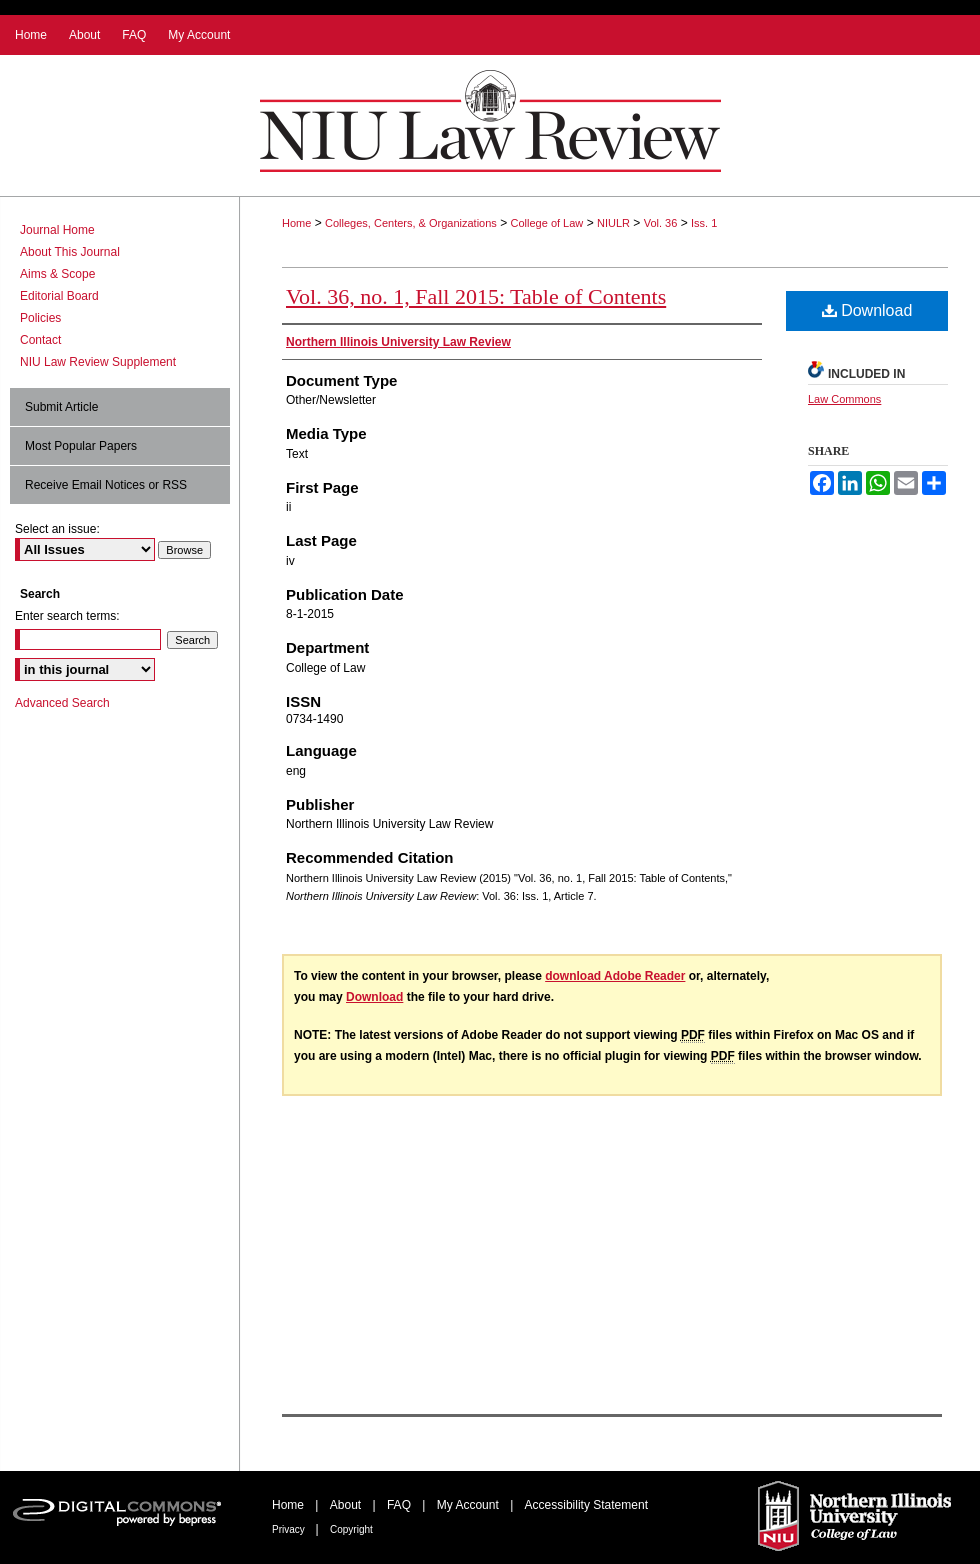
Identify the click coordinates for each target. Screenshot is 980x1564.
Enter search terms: (67, 616)
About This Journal (70, 252)
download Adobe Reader (615, 976)
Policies (40, 318)
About (347, 1505)
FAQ (400, 1505)
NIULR (613, 223)
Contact (40, 340)
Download (867, 310)
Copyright (351, 1529)
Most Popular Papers (81, 446)
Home (296, 223)
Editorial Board (59, 296)
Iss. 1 (704, 223)
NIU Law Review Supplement (98, 362)
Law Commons (844, 399)
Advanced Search (62, 703)
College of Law (547, 223)
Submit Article (61, 407)
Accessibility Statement (586, 1505)
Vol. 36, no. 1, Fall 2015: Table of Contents (476, 296)
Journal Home (57, 230)
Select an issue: (57, 529)
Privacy (290, 1529)
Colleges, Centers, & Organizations (411, 223)
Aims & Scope (57, 274)
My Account (469, 1505)
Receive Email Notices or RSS (106, 485)
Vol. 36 (661, 223)
